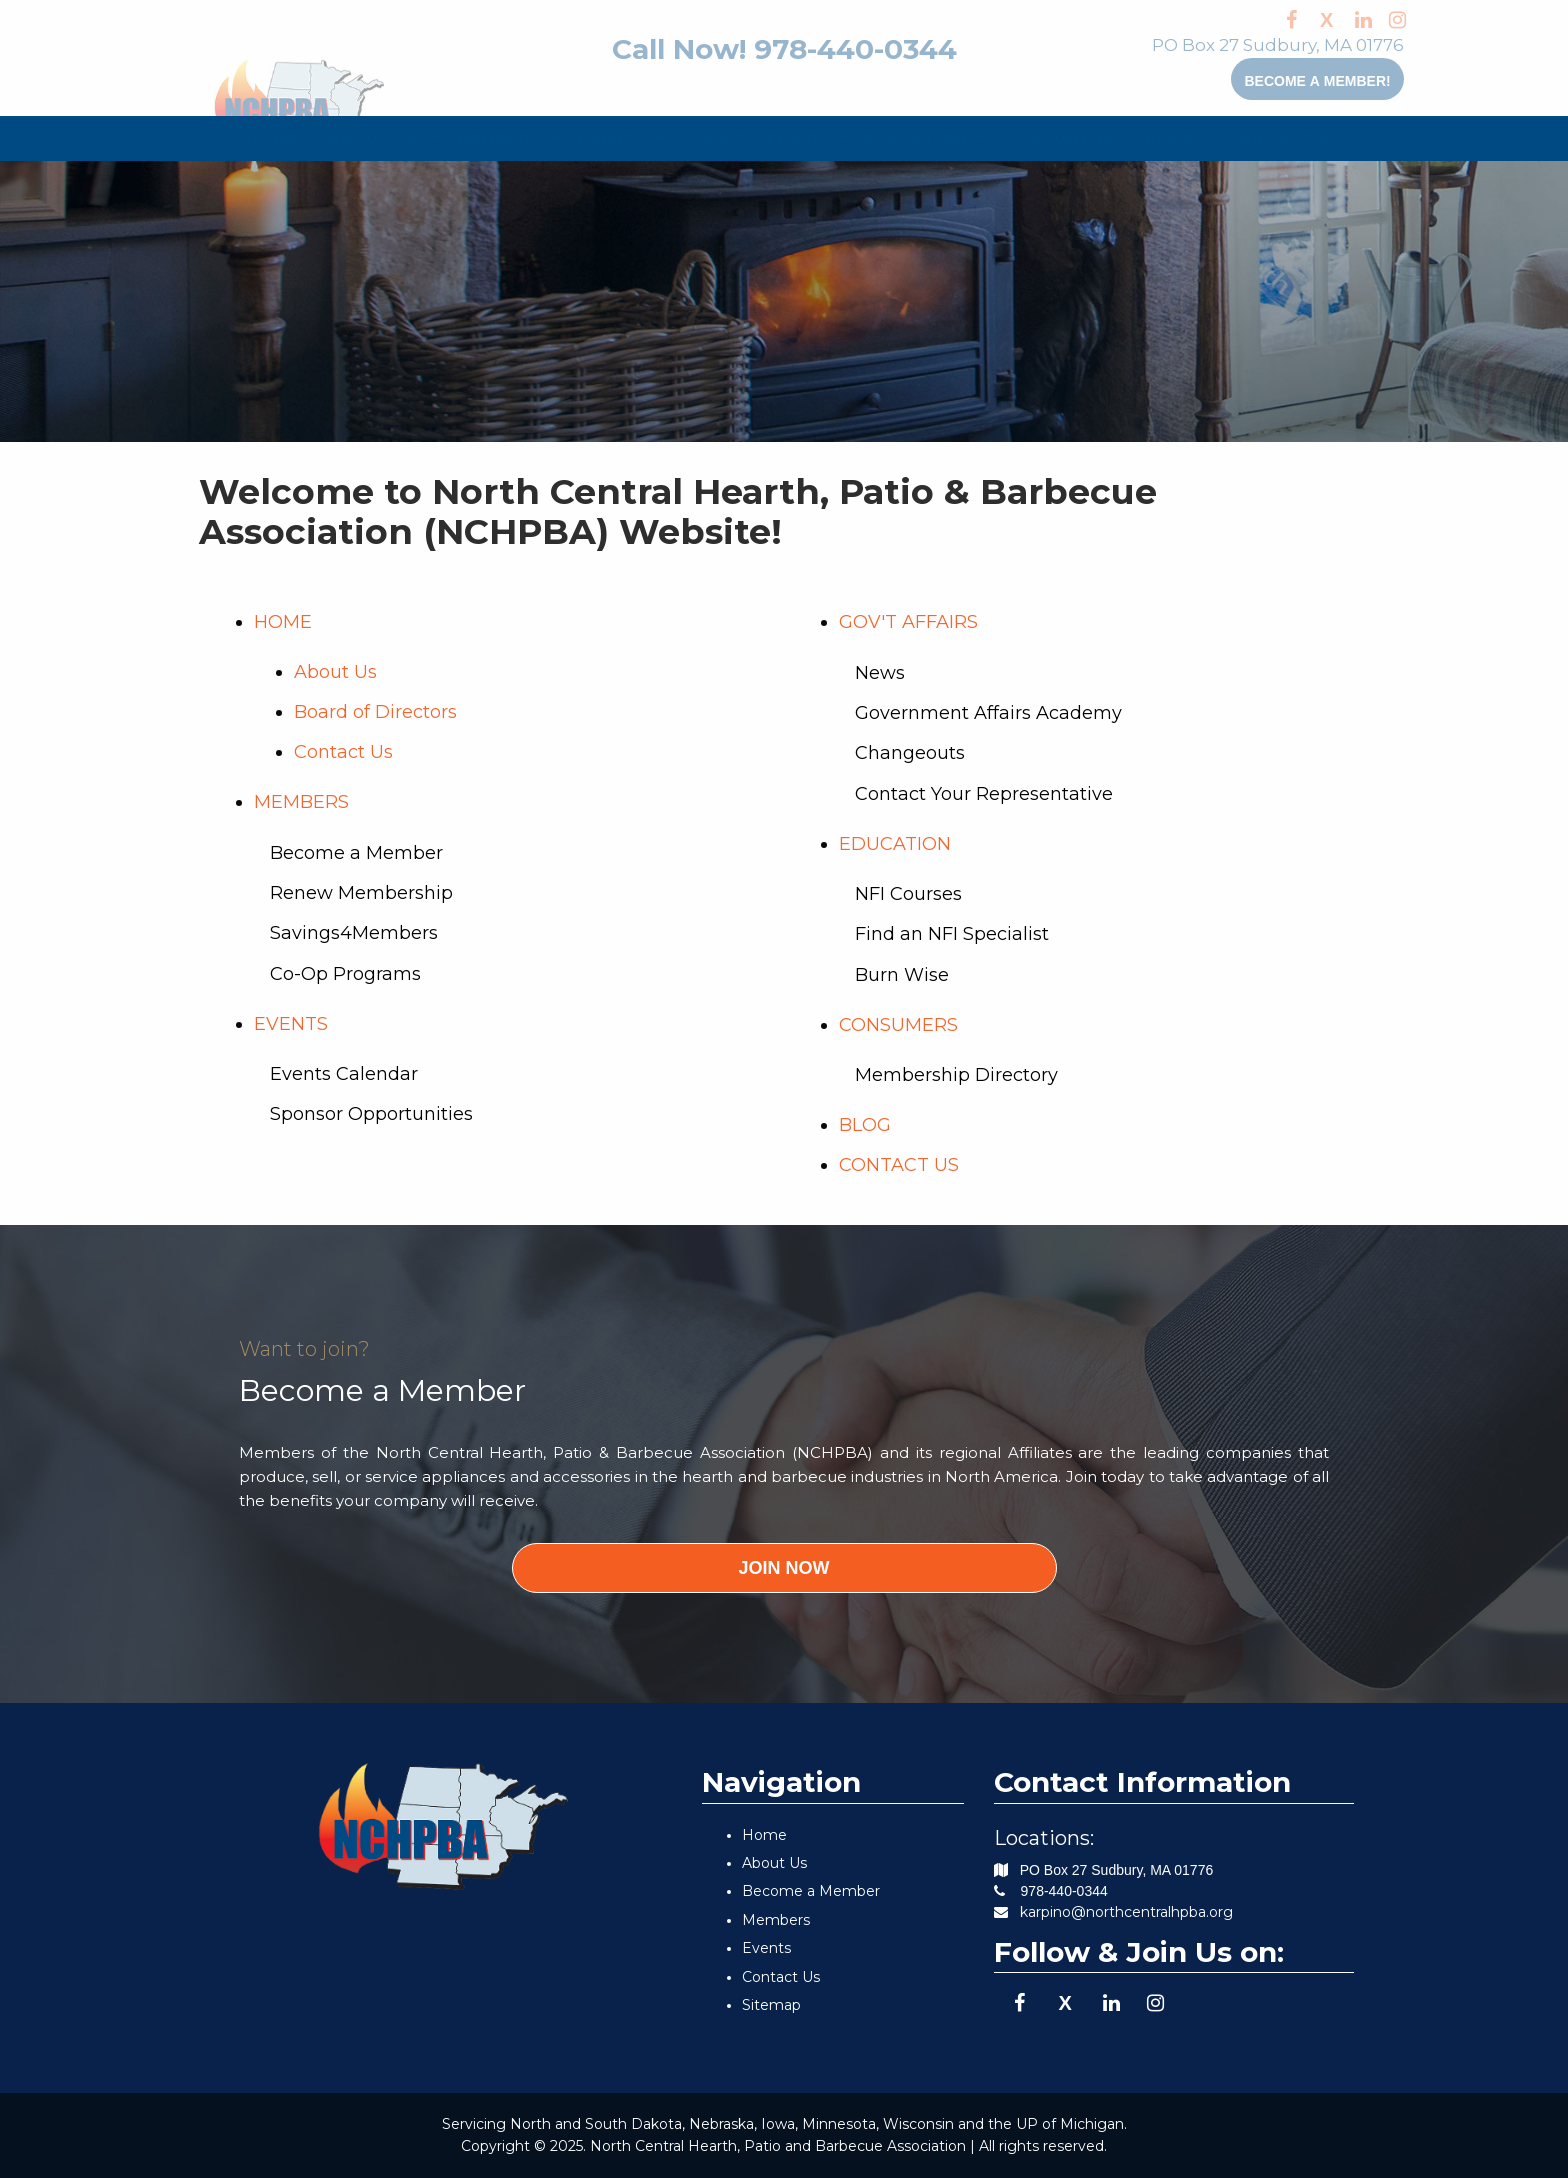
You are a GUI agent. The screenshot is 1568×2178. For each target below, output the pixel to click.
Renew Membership (361, 893)
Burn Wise (902, 975)
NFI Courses (908, 894)
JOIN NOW (783, 1568)
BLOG (1162, 138)
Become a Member (356, 853)
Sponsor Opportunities (371, 1114)
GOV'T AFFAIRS (743, 138)
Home (764, 1835)
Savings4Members (354, 933)
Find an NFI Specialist (952, 934)
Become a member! (1267, 79)
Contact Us (343, 752)
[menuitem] (264, 138)
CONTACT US (1271, 138)
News (880, 673)
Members (776, 1920)
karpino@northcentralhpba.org (1126, 1912)
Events (766, 1948)
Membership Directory (956, 1075)
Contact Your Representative (984, 794)
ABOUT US (362, 138)
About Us (335, 672)
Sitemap (771, 2005)
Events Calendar (344, 1074)
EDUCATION (902, 138)
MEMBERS (488, 138)
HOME (264, 138)
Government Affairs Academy (988, 713)
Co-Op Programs (345, 974)
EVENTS (602, 138)
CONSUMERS (1046, 138)
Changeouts (910, 753)
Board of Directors (375, 712)
